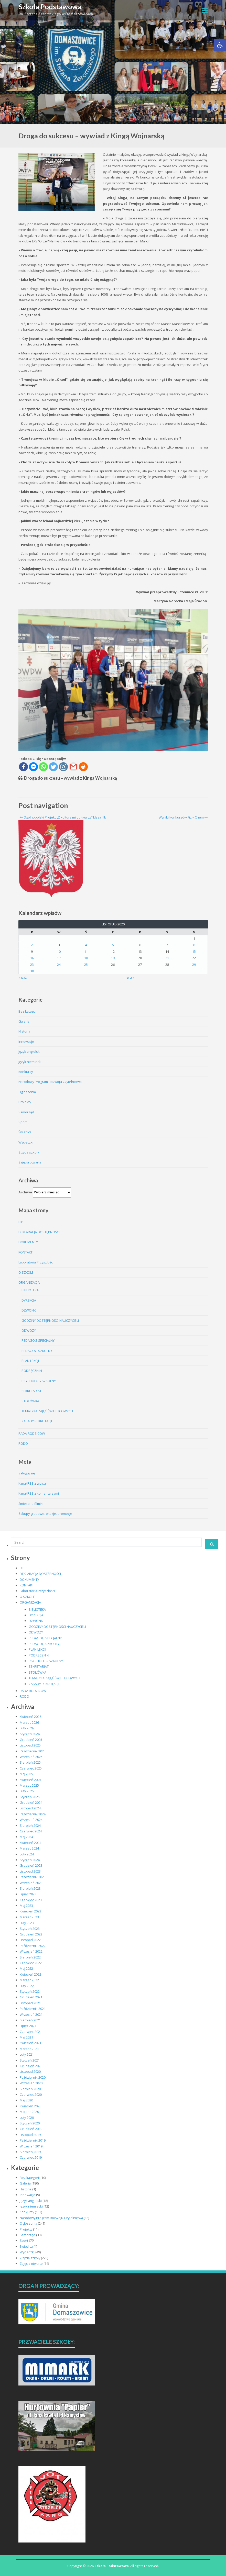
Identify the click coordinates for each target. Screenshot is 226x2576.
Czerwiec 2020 (31, 2094)
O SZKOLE (26, 1272)
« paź (23, 977)
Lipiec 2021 (28, 2025)
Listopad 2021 (30, 2003)
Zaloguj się (26, 1473)
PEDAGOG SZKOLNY (36, 1350)
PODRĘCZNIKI (31, 1370)
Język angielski (29, 1051)
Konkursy (25, 1071)
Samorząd (26, 1112)
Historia (24, 1031)
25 (86, 964)
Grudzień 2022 (31, 1934)
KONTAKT (25, 1252)
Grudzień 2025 (31, 1739)
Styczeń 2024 (30, 1859)
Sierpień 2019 (30, 2151)
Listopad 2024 (30, 1808)
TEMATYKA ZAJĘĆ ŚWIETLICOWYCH (47, 1411)
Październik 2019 (33, 2140)
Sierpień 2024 (30, 1825)
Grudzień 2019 (31, 2128)
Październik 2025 (33, 1751)
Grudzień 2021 (31, 1997)
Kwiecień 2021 (30, 2043)
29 (194, 964)
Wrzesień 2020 (31, 2083)
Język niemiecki (29, 1061)
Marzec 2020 (29, 2111)
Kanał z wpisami (33, 1483)
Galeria (23, 1021)
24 (59, 964)
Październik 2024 (33, 1814)
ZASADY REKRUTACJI (36, 1421)
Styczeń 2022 (30, 1991)
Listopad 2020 (30, 2071)
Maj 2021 (26, 2037)
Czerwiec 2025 (31, 1768)
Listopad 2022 (30, 1939)
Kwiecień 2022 (30, 1974)
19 (113, 958)
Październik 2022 (33, 1945)
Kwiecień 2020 (30, 2106)
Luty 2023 (27, 1922)
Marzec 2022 (29, 1980)
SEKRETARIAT (31, 1390)
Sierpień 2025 (30, 1762)
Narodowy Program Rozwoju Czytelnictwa (50, 1081)
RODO (23, 1443)
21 (167, 958)
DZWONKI (28, 1310)
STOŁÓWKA (30, 1401)
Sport (22, 1122)
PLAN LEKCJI (30, 1360)
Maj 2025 (26, 1774)
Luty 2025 (27, 1791)
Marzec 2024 (29, 1848)
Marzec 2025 (29, 1785)
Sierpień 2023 (30, 1888)
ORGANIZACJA (29, 1282)
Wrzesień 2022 (31, 1951)
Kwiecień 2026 (30, 1716)
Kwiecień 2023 (30, 1911)
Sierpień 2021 (30, 2020)
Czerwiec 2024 (31, 1831)
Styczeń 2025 (30, 1797)
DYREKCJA (28, 1300)
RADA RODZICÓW (31, 1433)
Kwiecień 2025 (30, 1779)
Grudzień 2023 (31, 1865)
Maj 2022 (26, 1968)
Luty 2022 (27, 1986)
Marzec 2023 (29, 1917)
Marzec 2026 (29, 1722)
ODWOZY (28, 1330)
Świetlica (24, 1132)
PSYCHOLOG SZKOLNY (38, 1381)
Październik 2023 (33, 1877)
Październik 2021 (33, 2008)
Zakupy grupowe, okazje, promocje (45, 1513)
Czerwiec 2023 (31, 1900)
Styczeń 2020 (30, 2123)
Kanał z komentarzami (38, 1493)
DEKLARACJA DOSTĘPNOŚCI (39, 1232)
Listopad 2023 (30, 1871)
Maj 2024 (26, 1836)
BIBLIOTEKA (30, 1290)
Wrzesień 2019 (31, 2146)
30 (32, 971)
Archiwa (25, 1192)
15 (194, 951)
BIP (20, 1222)
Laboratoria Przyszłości (35, 1262)
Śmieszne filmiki (30, 1503)
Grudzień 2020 (31, 2066)
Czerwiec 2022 (31, 1963)
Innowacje (26, 1041)
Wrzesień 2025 (31, 1756)
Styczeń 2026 (30, 1733)
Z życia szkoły (28, 1152)
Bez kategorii (28, 1011)
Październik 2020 (33, 2077)
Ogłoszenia (27, 1092)
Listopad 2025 (30, 1745)
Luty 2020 (27, 2117)
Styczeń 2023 (30, 1928)
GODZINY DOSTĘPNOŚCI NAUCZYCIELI (50, 1320)
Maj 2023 (26, 1905)
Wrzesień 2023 (31, 1882)
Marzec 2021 (29, 2048)
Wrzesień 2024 (31, 1819)
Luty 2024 (27, 1854)
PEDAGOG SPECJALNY (38, 1340)
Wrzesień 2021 (31, 2014)
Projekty (24, 1102)
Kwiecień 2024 (30, 1842)
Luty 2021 (27, 2054)
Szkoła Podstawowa (50, 6)
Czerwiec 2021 (31, 2031)
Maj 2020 (26, 2100)
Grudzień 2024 (31, 1802)
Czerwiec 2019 (31, 2157)
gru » (130, 977)
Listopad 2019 (30, 2134)
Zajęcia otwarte (29, 1162)
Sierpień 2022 (30, 1957)
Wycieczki (25, 1142)
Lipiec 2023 (28, 1894)
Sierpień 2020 (30, 2089)
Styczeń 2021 (30, 2060)
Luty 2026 (27, 1728)
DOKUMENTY (28, 1242)
